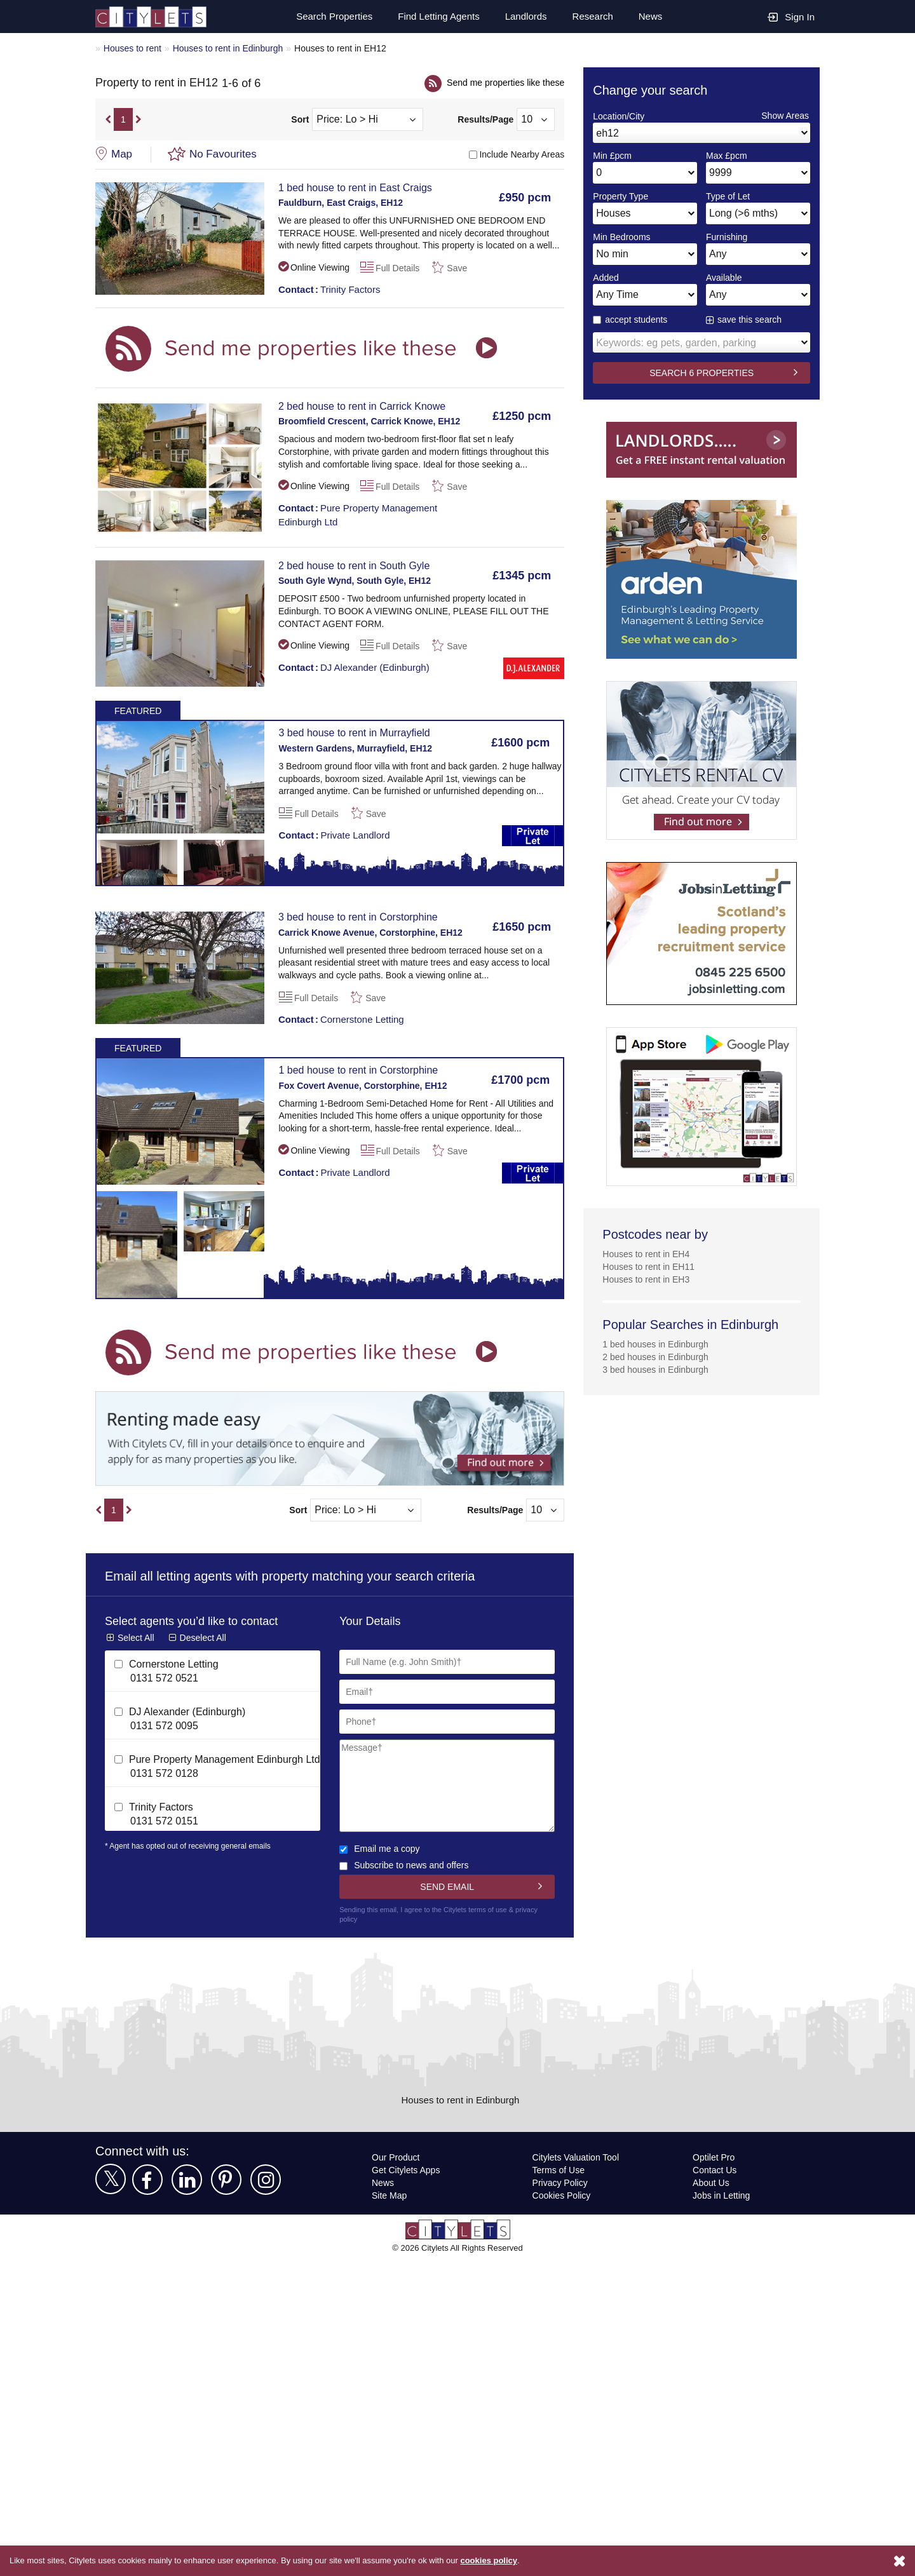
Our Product (397, 2157)
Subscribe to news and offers (406, 1865)
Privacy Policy (559, 2182)
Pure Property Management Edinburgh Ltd (361, 514)
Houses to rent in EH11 (650, 1266)
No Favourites (224, 154)
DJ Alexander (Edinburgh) (354, 667)
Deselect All (203, 1637)
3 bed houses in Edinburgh (657, 1369)
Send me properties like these (502, 82)
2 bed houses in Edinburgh (657, 1357)
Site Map (390, 2195)
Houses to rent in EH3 (647, 1279)
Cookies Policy (561, 2195)
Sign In (791, 16)
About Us (712, 2182)
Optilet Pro (715, 2157)
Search (326, 16)
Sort (300, 120)
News (650, 16)
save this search (750, 319)
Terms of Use (559, 2170)
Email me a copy (380, 1848)
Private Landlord (335, 834)
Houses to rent (133, 48)
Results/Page (485, 120)
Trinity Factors (330, 289)
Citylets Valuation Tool (577, 2157)
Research (592, 16)
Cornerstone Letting (343, 1019)
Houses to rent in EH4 (647, 1254)
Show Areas (785, 115)
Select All (136, 1637)
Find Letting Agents (434, 16)
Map (122, 154)
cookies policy (506, 2560)
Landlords (524, 16)
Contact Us (715, 2170)
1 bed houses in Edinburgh (657, 1344)
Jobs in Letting (722, 2195)
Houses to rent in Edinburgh (233, 48)
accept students (631, 319)
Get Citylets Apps (407, 2170)
